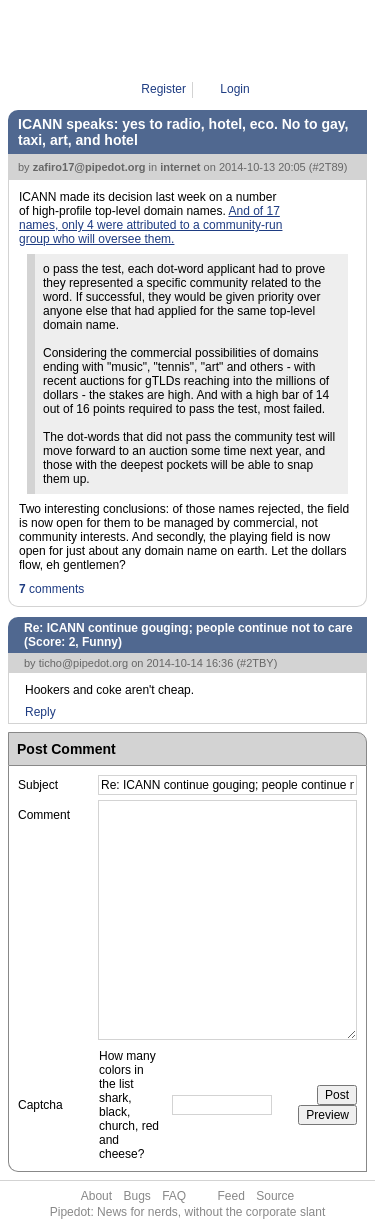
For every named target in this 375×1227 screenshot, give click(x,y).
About (96, 1196)
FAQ (174, 1196)
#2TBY (257, 663)
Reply (40, 712)
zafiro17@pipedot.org (89, 167)
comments (51, 589)
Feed (231, 1196)
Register (163, 89)
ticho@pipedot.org (83, 663)
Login (234, 89)
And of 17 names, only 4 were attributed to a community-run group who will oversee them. (150, 225)
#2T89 (327, 167)
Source (275, 1196)
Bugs (136, 1196)
